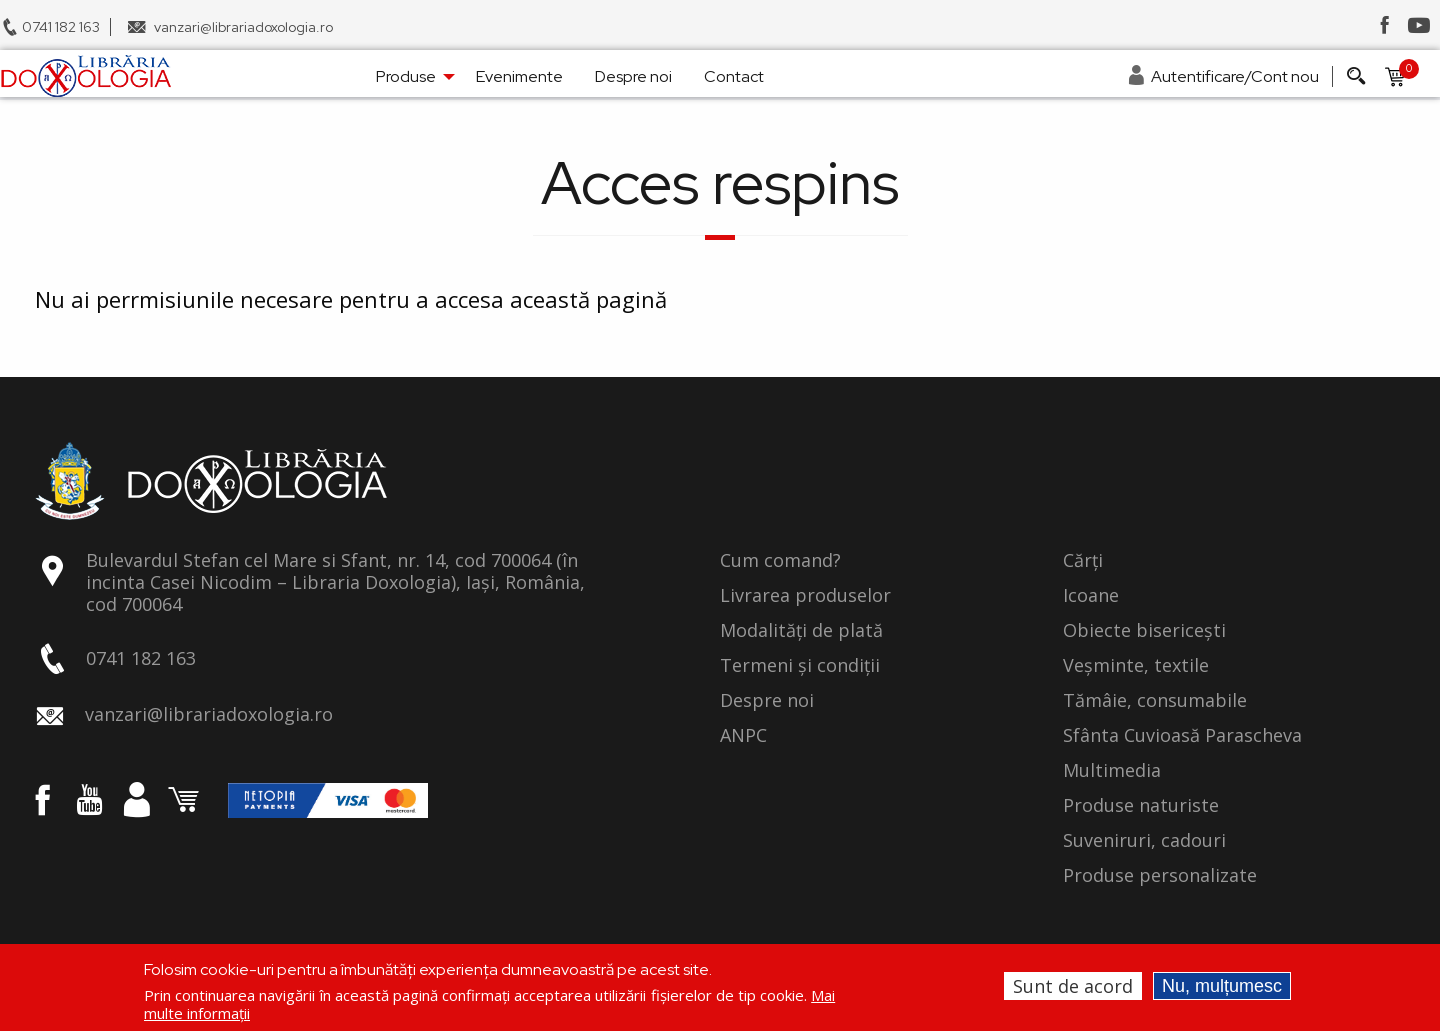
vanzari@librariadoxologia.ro (243, 27)
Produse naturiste (1141, 806)
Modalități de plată (801, 631)
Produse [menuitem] (406, 76)
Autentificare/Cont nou (1235, 76)
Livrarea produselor (805, 596)
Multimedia (1112, 771)
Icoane (1091, 596)
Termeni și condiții (800, 666)
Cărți (1083, 561)
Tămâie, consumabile (1155, 701)
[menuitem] (85, 76)
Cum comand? (780, 561)
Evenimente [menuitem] (519, 76)
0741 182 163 (61, 27)
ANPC (743, 736)
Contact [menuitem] (734, 76)
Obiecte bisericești (1144, 631)
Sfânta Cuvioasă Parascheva (1182, 736)
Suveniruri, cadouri (1144, 841)
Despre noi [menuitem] (633, 76)
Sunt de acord (1073, 986)
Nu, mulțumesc (1222, 986)
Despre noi (767, 701)
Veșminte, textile (1136, 666)
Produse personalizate (1160, 876)
